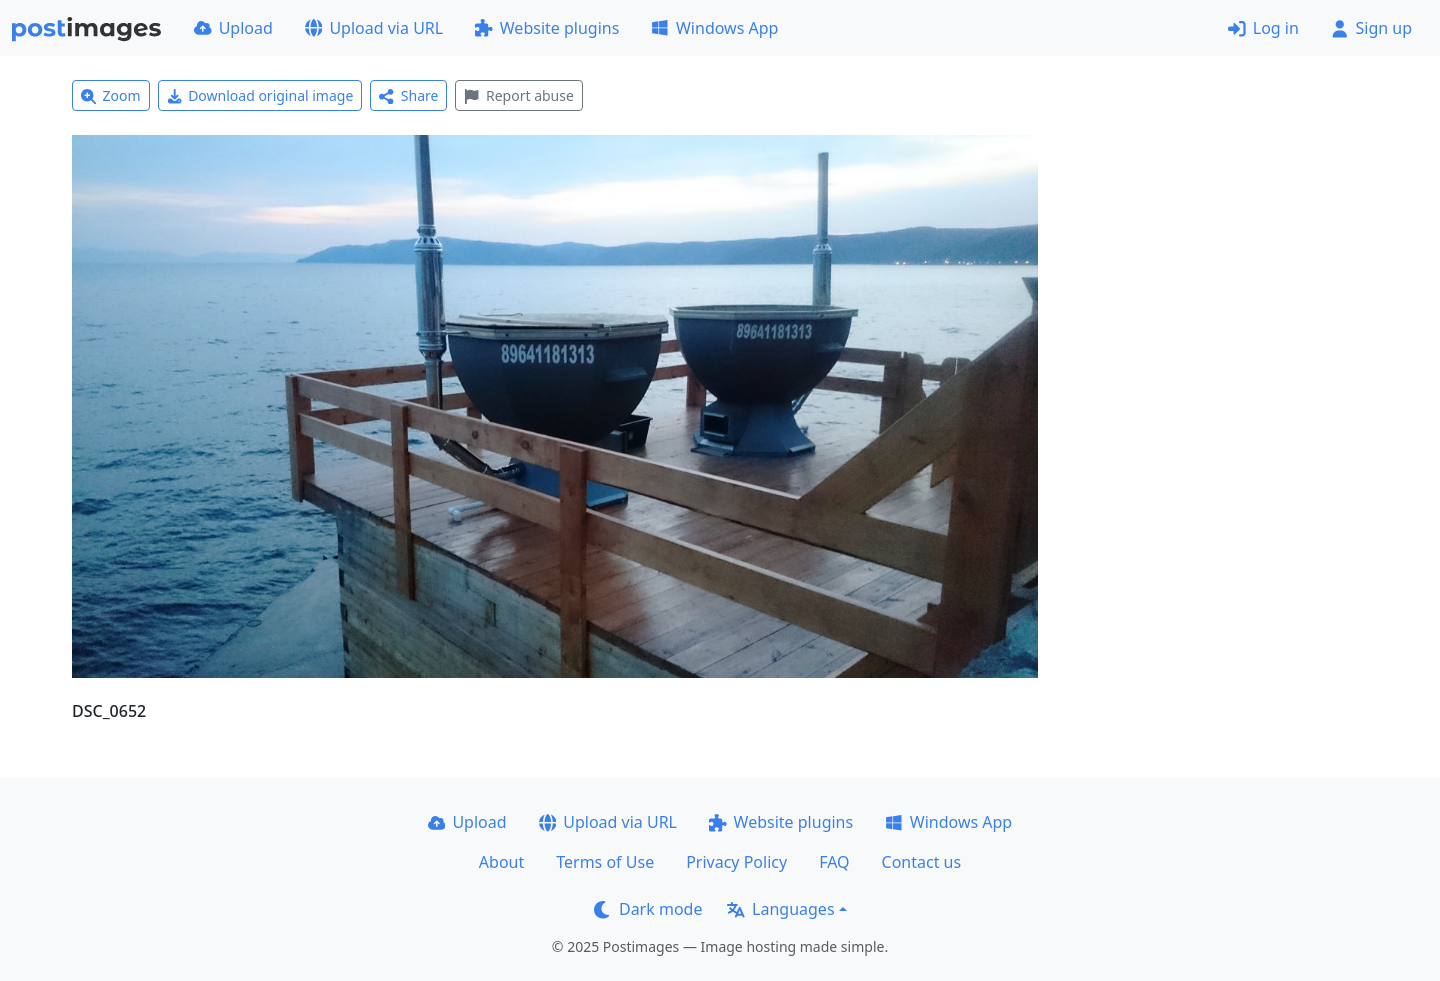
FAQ (834, 862)
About (501, 862)
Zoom (111, 95)
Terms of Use (605, 862)
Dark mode (648, 909)
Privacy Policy (736, 862)
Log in (1263, 28)
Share (408, 95)
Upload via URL (374, 28)
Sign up (1371, 28)
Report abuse (518, 95)
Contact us (922, 862)
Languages (780, 909)
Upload (233, 28)
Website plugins (547, 28)
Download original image (260, 95)
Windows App (714, 28)
